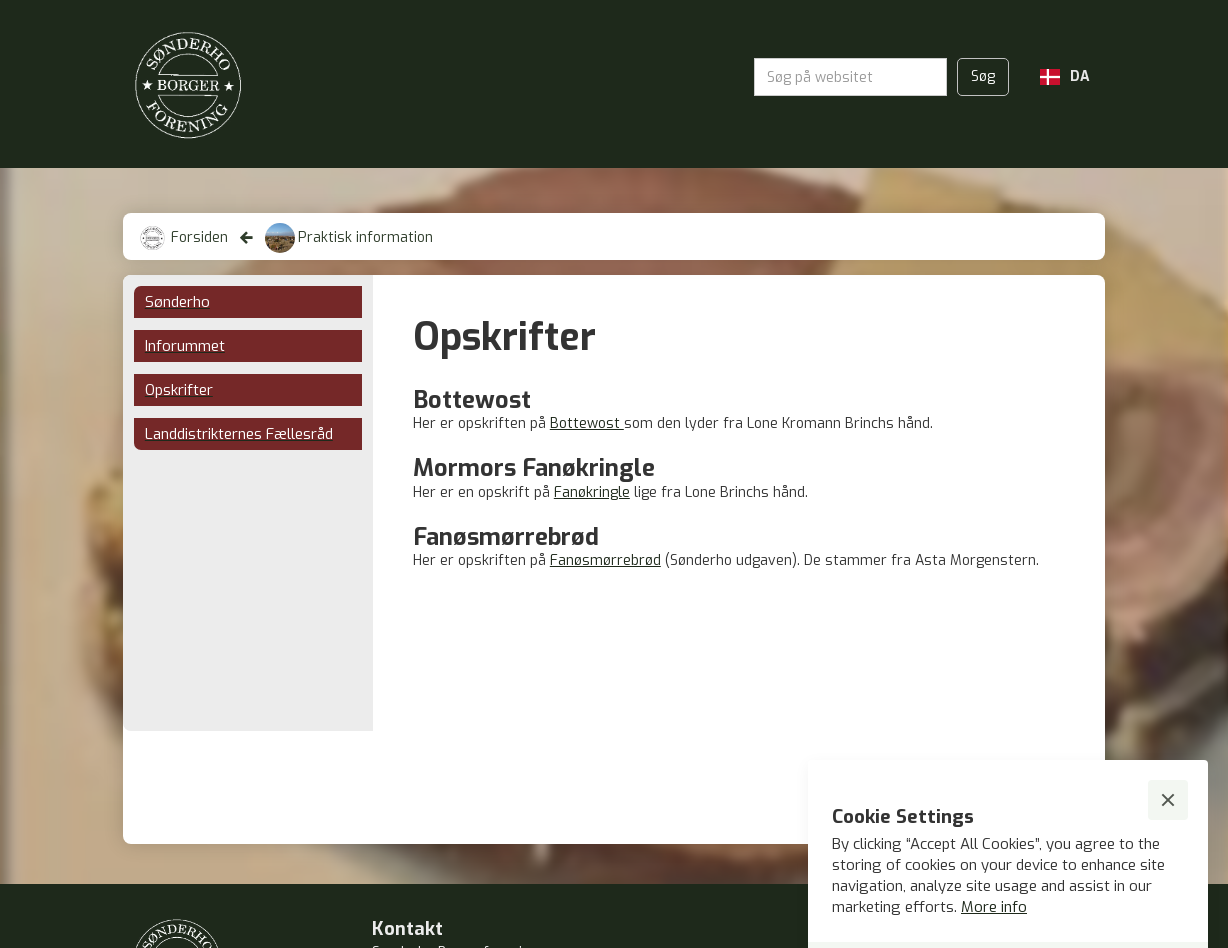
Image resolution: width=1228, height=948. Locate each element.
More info (994, 907)
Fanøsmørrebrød (605, 560)
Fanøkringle (592, 492)
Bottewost (587, 423)
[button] (1065, 77)
